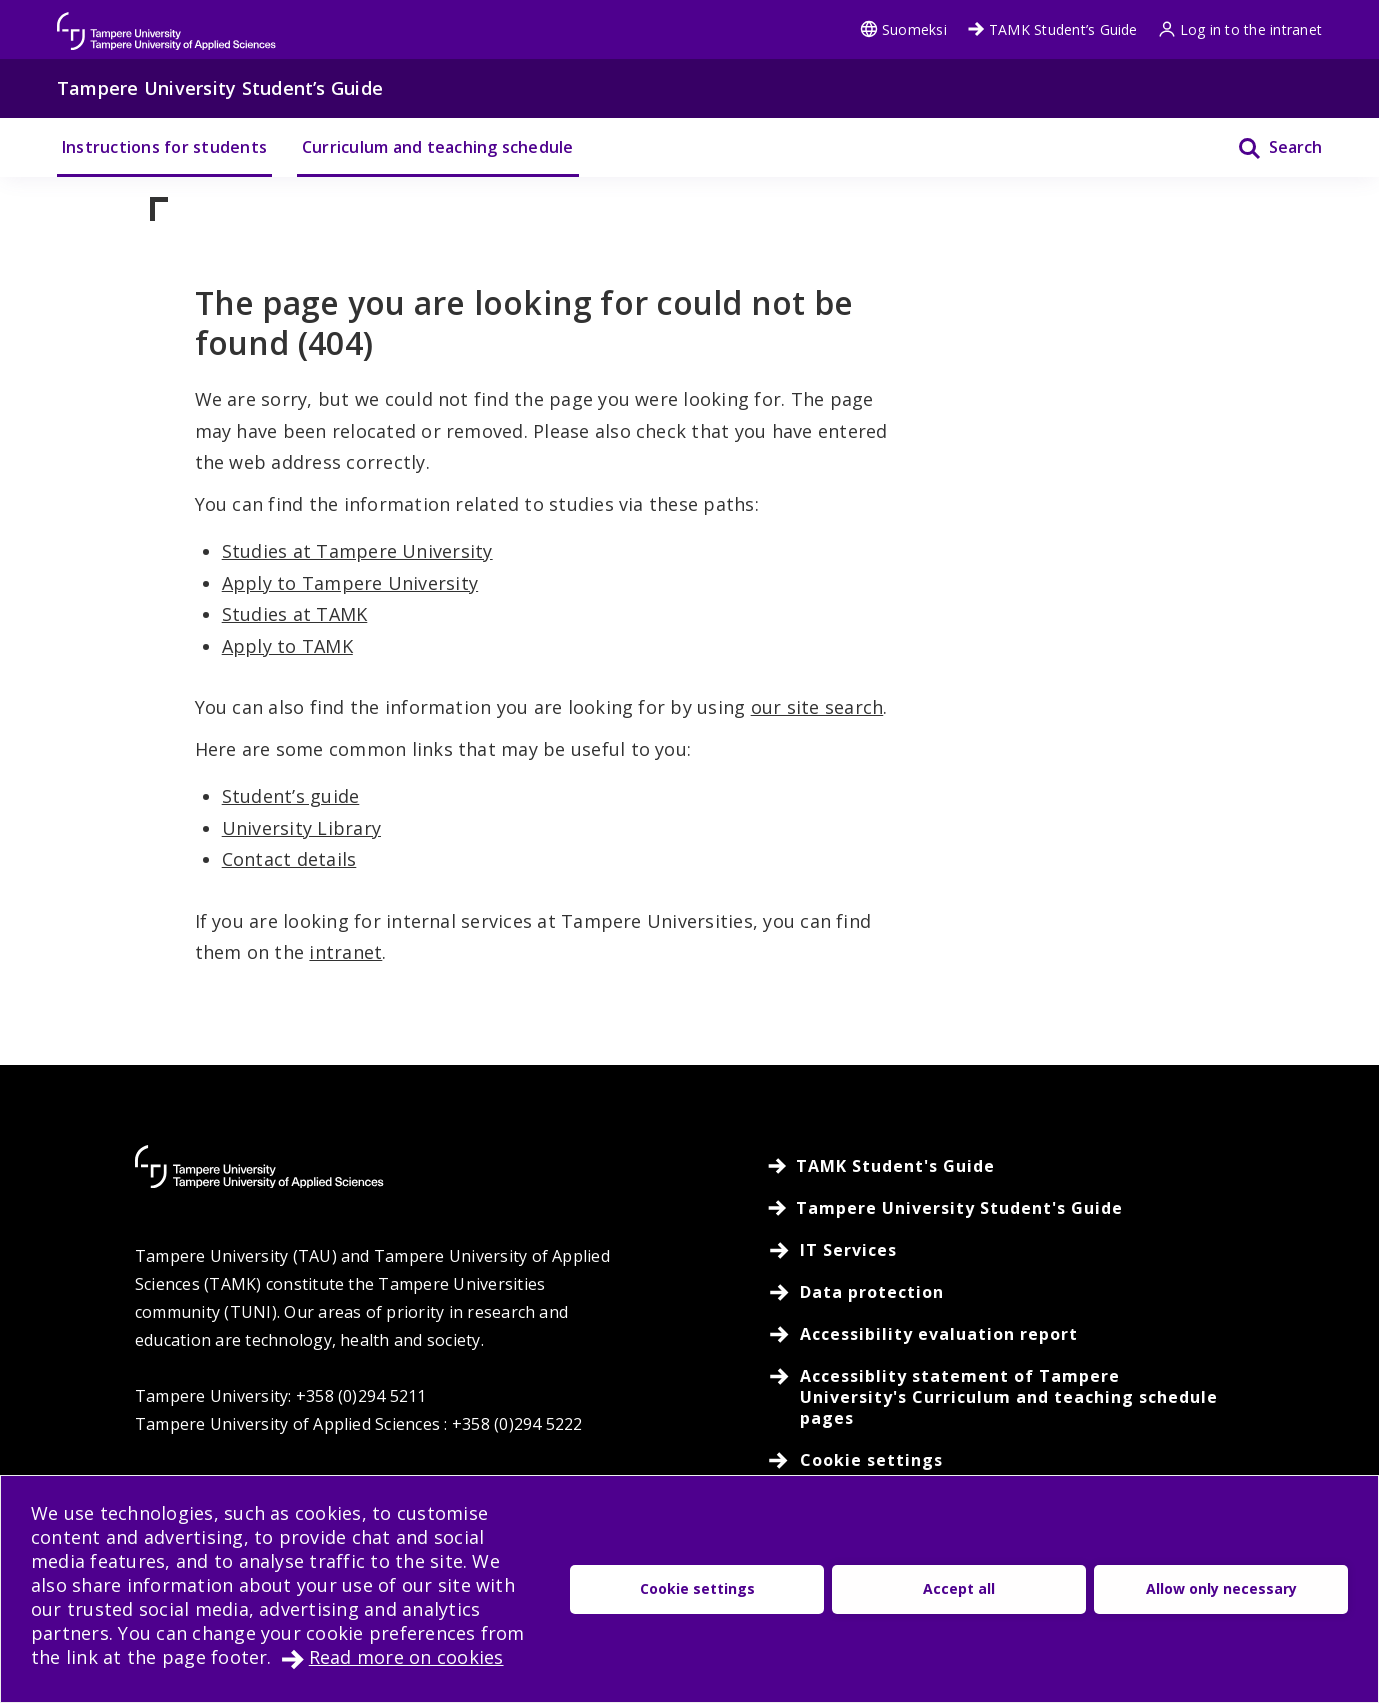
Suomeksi (903, 29)
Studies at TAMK (295, 614)
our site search (817, 707)
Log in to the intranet (1240, 29)
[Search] (1267, 147)
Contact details (289, 859)
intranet (345, 952)
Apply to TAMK (287, 646)
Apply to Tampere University (350, 583)
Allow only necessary (1221, 1588)
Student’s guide (291, 796)
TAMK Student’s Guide (1052, 29)
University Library (301, 828)
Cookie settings (697, 1588)
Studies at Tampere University (357, 551)
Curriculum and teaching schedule (438, 147)
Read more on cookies (406, 1657)
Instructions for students (164, 147)
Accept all (959, 1588)
